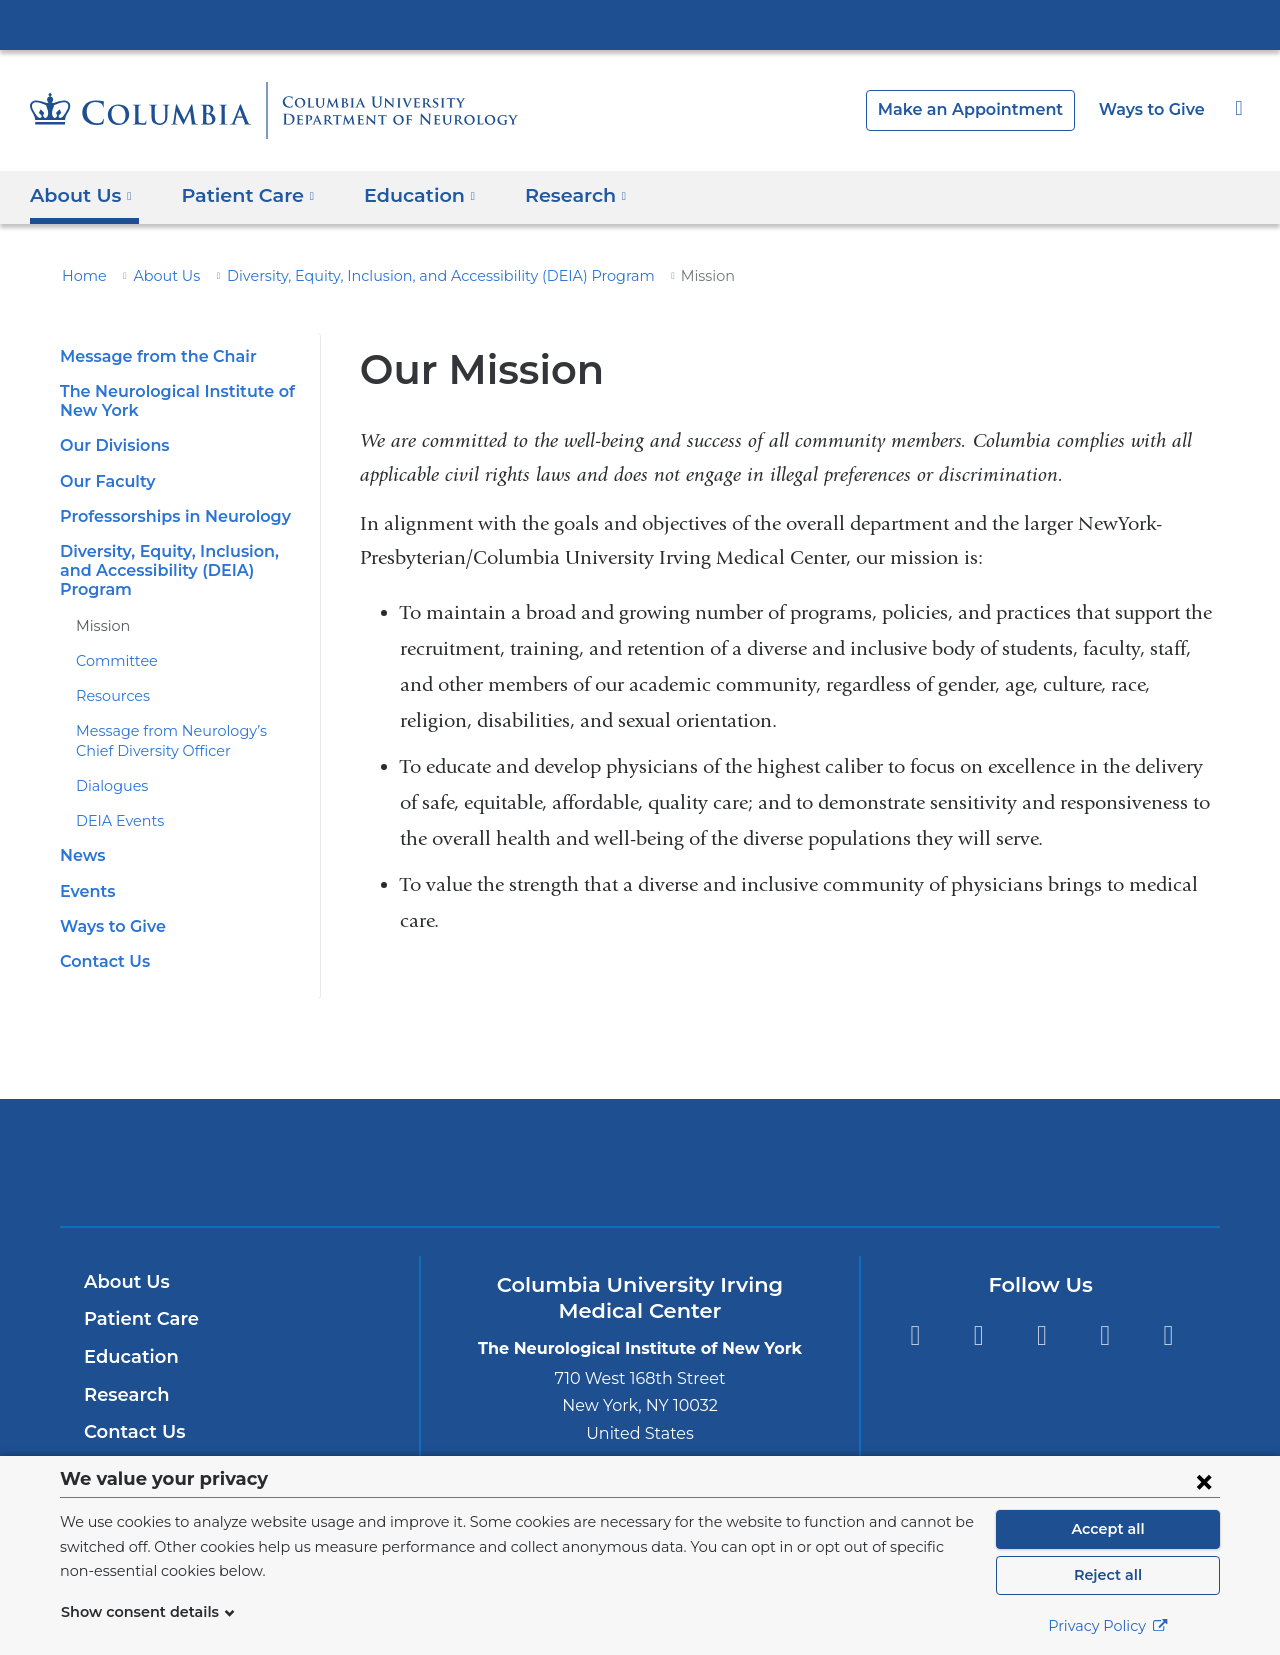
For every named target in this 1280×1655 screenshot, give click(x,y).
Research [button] (552, 194)
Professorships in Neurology (169, 516)
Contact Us (102, 942)
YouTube (1041, 1316)
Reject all (1107, 1575)
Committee (111, 642)
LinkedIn (1105, 1316)
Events (86, 871)
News (81, 836)
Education (127, 1338)
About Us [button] (81, 194)
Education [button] (402, 194)
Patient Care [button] (239, 194)
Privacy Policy (1108, 1626)
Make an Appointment (986, 109)
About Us (156, 276)
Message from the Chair (150, 356)
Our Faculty (104, 481)
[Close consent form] (1204, 1481)
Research (124, 1375)
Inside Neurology (161, 1451)
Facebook (914, 1316)
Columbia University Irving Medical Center (640, 24)
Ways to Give (1154, 109)
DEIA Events (116, 802)
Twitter (978, 1316)
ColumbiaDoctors (928, 1142)
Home (81, 276)
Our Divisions (112, 445)
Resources (110, 677)
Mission (100, 606)
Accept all (1108, 1529)
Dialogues (108, 767)
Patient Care (136, 1300)
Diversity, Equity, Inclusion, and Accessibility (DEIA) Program (406, 276)
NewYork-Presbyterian (640, 1156)
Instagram (1168, 1316)
